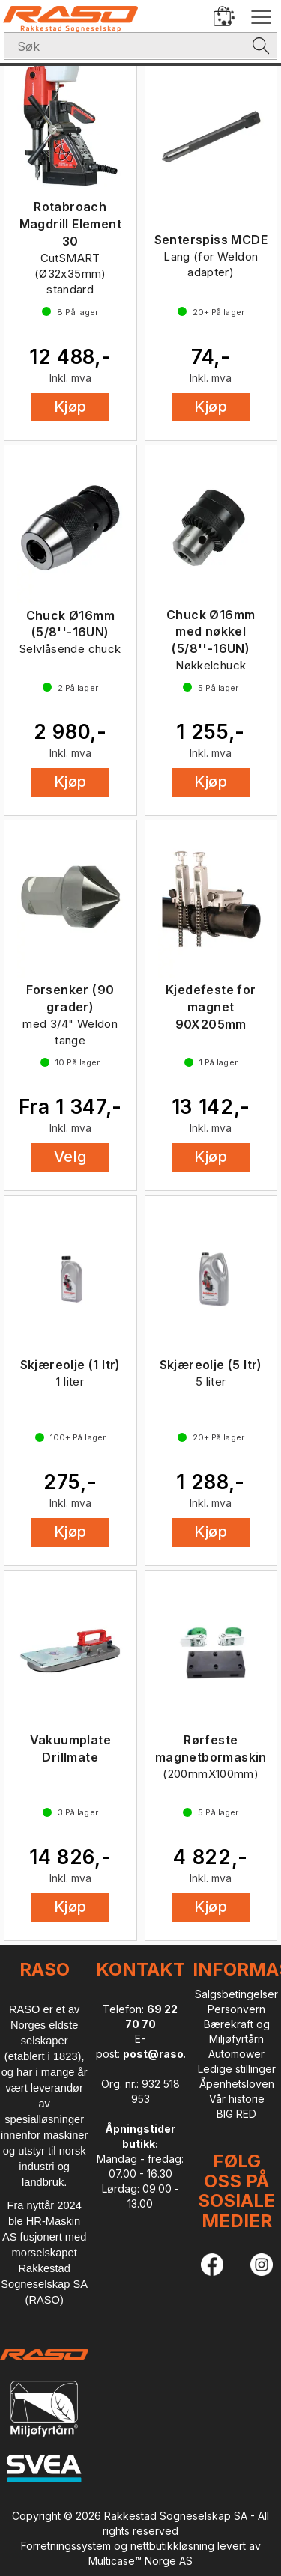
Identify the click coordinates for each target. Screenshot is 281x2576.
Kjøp (70, 406)
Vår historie (237, 2098)
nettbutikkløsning (172, 2545)
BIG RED (236, 2113)
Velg (70, 1157)
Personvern (236, 2009)
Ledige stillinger (237, 2068)
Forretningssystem (66, 2545)
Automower (236, 2053)
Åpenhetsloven (236, 2083)
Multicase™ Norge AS (140, 2560)
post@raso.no (161, 2053)
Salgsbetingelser (236, 1994)
